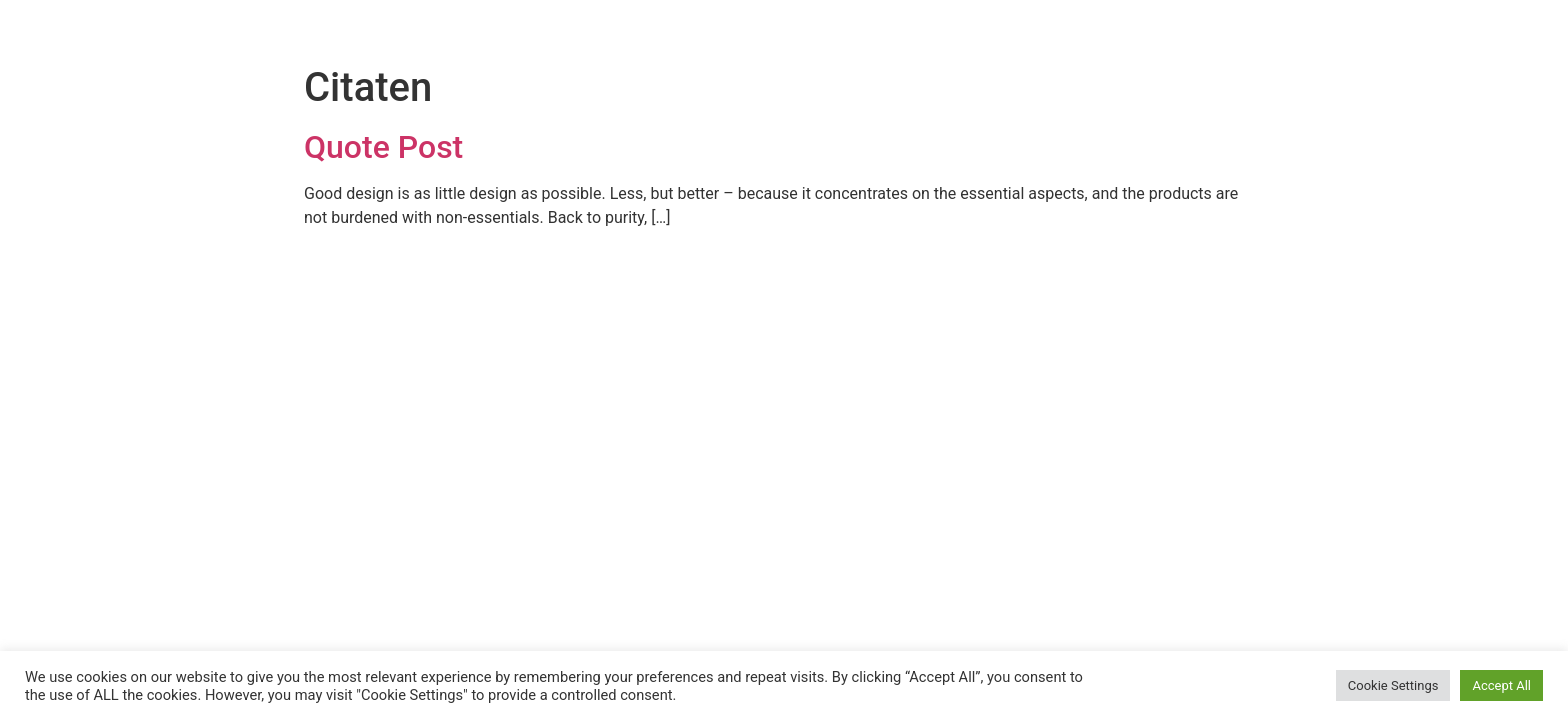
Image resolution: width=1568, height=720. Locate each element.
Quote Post (383, 147)
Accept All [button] (1501, 685)
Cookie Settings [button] (1393, 685)
